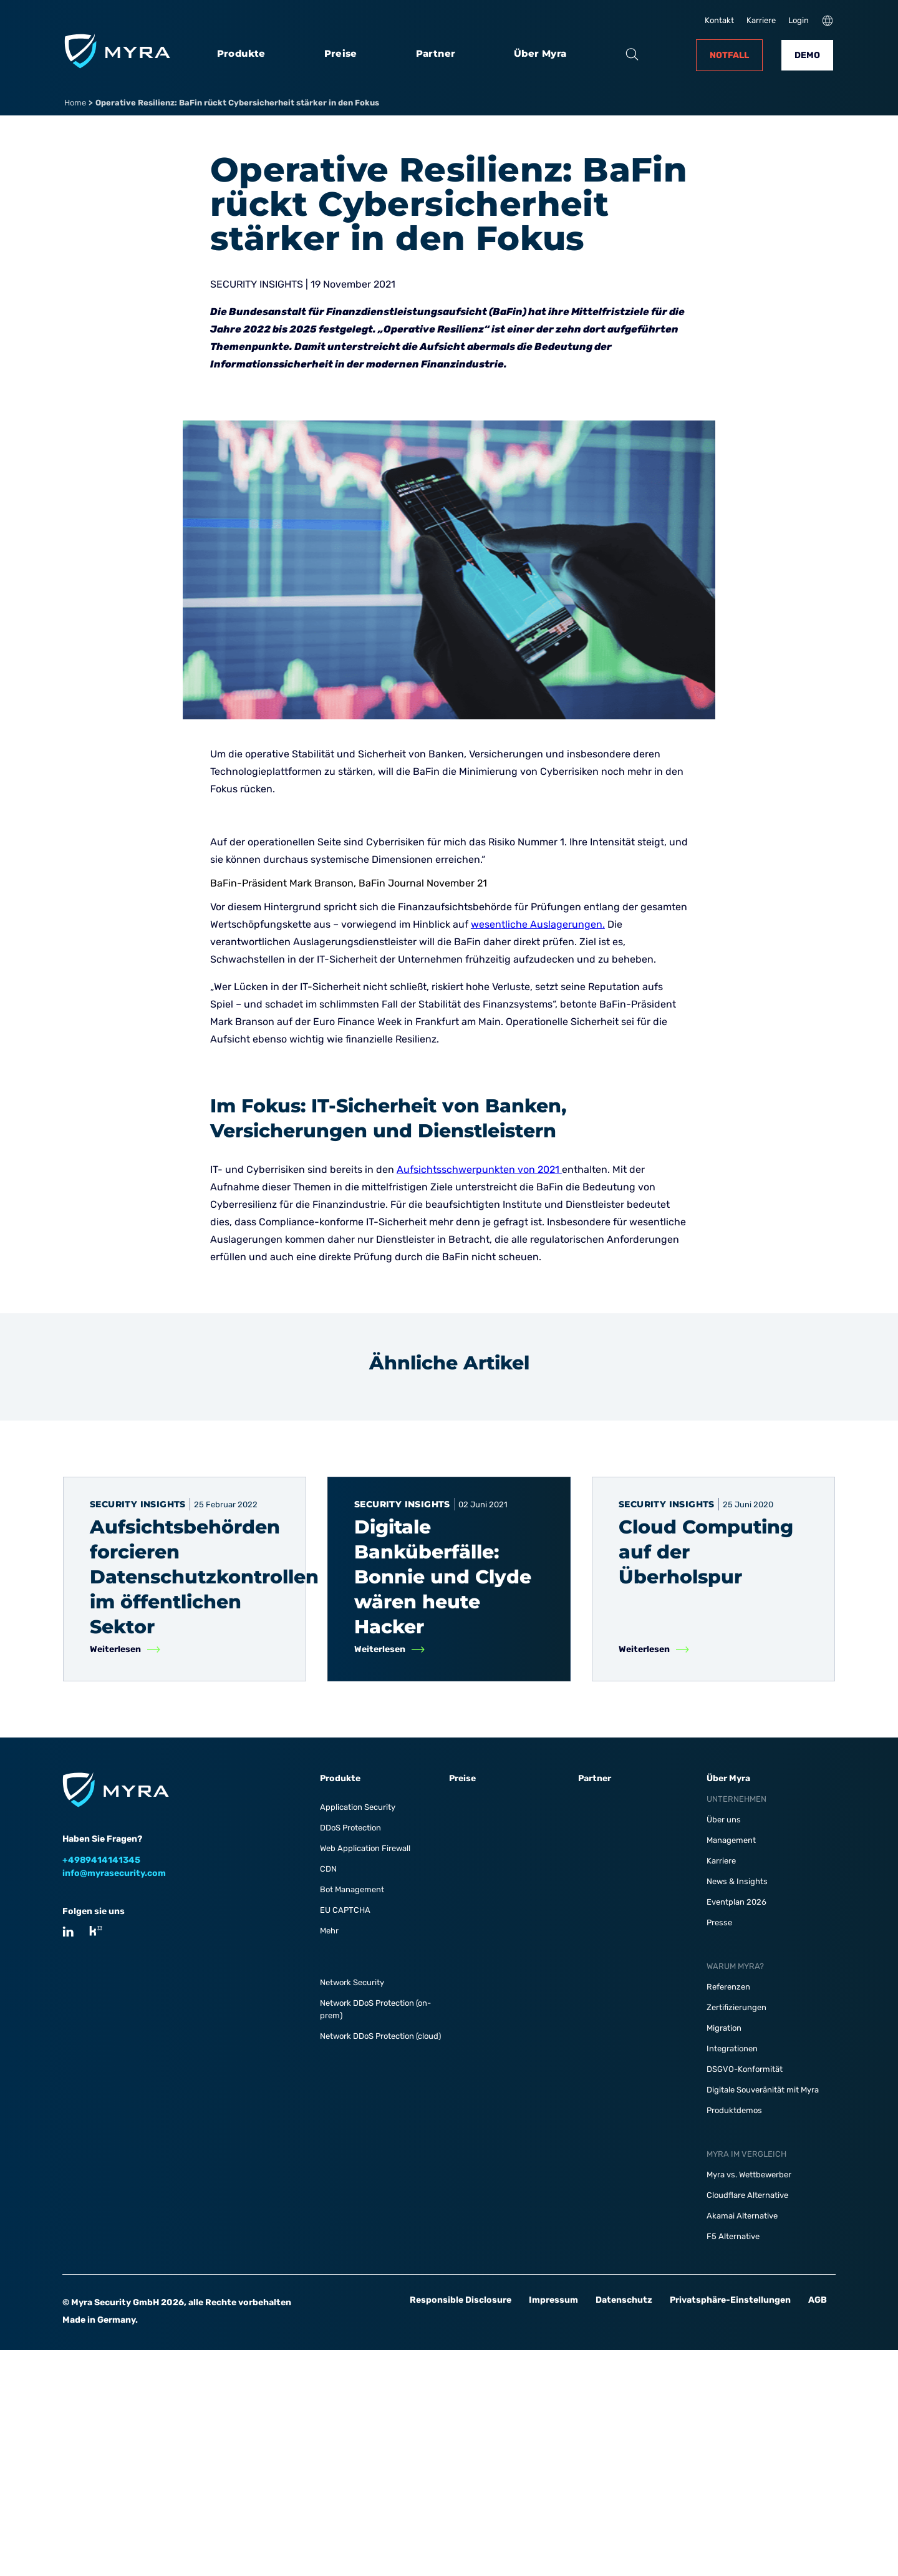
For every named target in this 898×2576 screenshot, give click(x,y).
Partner (436, 53)
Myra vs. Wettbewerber (749, 2174)
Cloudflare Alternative (747, 2195)
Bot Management (352, 1889)
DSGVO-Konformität (745, 2069)
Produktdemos (734, 2110)
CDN (328, 1869)
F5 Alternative (733, 2236)
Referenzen (728, 1986)
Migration (724, 2028)
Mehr (329, 1930)
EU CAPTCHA (345, 1910)
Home (75, 102)
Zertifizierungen (736, 2007)
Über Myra (540, 53)
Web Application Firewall (365, 1848)
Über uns (724, 1819)
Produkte (241, 53)
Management (731, 1840)
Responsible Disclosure (460, 2300)
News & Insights (737, 1881)
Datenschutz (624, 2300)
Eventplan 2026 (736, 1902)
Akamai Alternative (742, 2215)
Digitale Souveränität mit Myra (763, 2089)
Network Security (352, 1982)
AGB (817, 2300)
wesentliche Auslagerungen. (538, 924)
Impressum (553, 2300)
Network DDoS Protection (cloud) (380, 2036)
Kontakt (719, 20)
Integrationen (732, 2048)
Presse (719, 1922)
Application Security (357, 1807)
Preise (340, 53)
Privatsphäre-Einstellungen (730, 2300)
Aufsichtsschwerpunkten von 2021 (479, 1169)
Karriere (761, 20)
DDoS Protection (350, 1827)
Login (798, 20)
